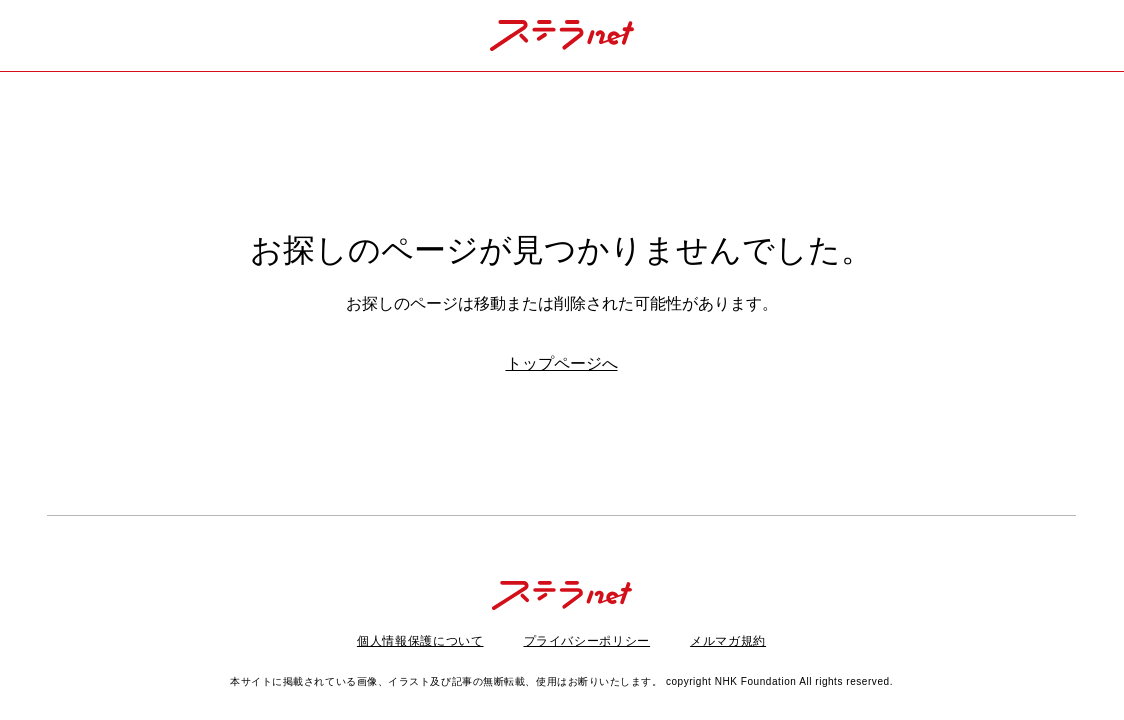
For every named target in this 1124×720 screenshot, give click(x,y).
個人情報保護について (420, 641)
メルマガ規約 (728, 641)
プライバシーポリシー (587, 641)
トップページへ (562, 363)
